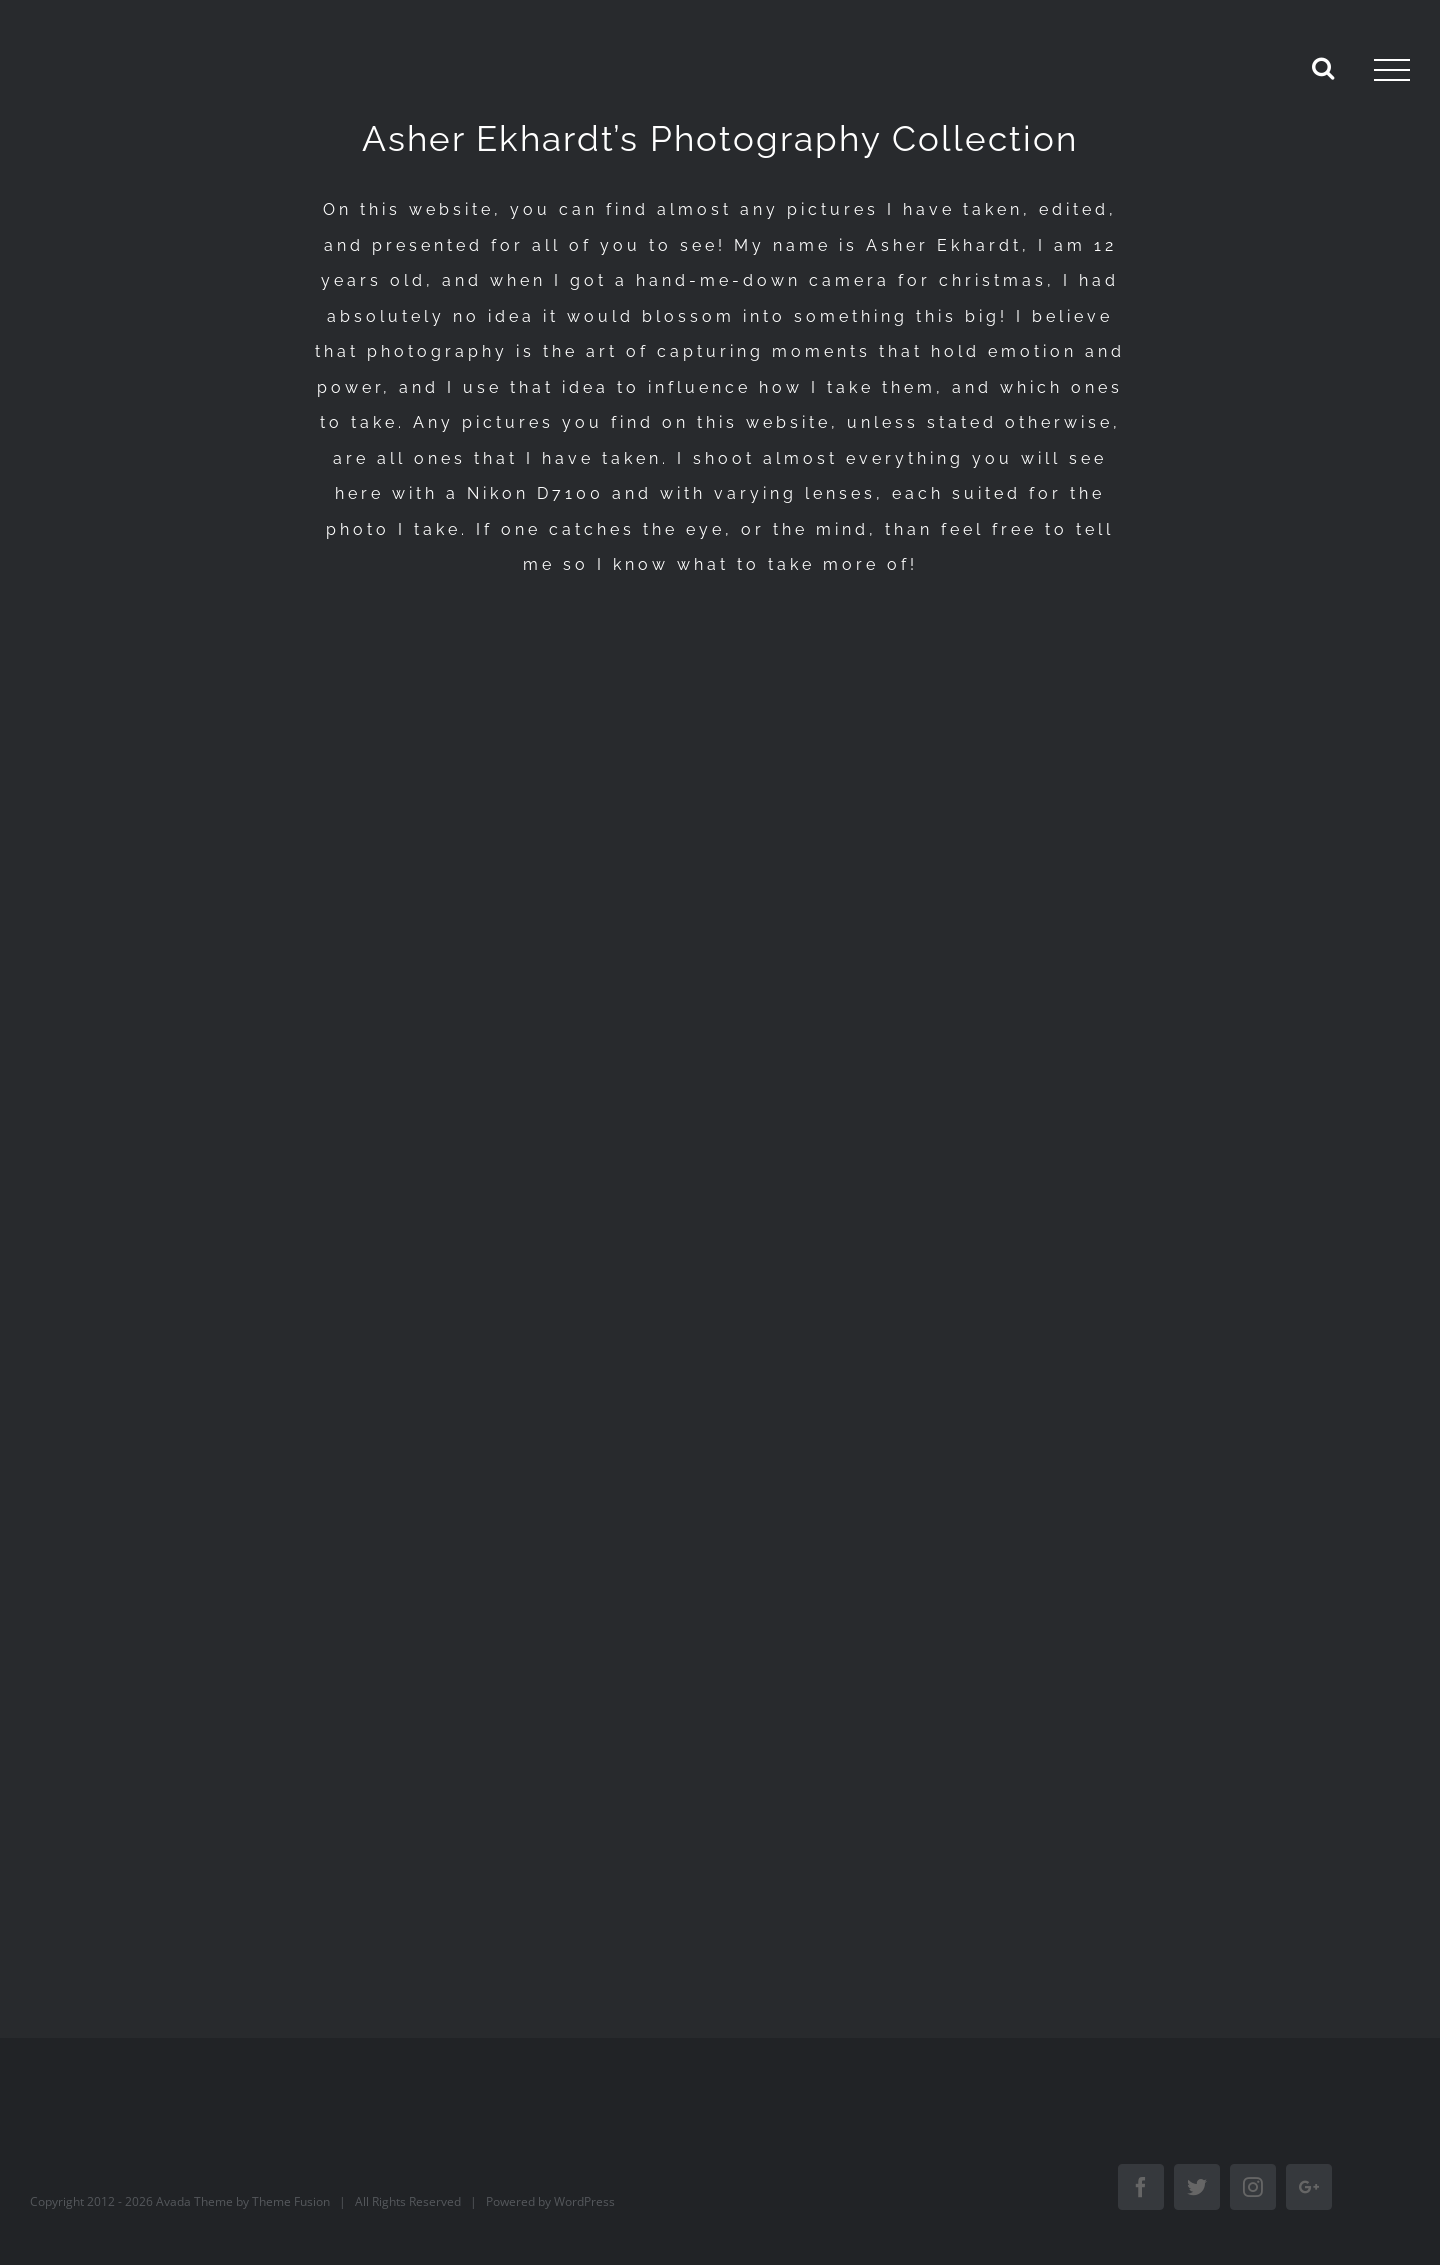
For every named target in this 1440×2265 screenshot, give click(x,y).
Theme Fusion (291, 2201)
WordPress (584, 2201)
